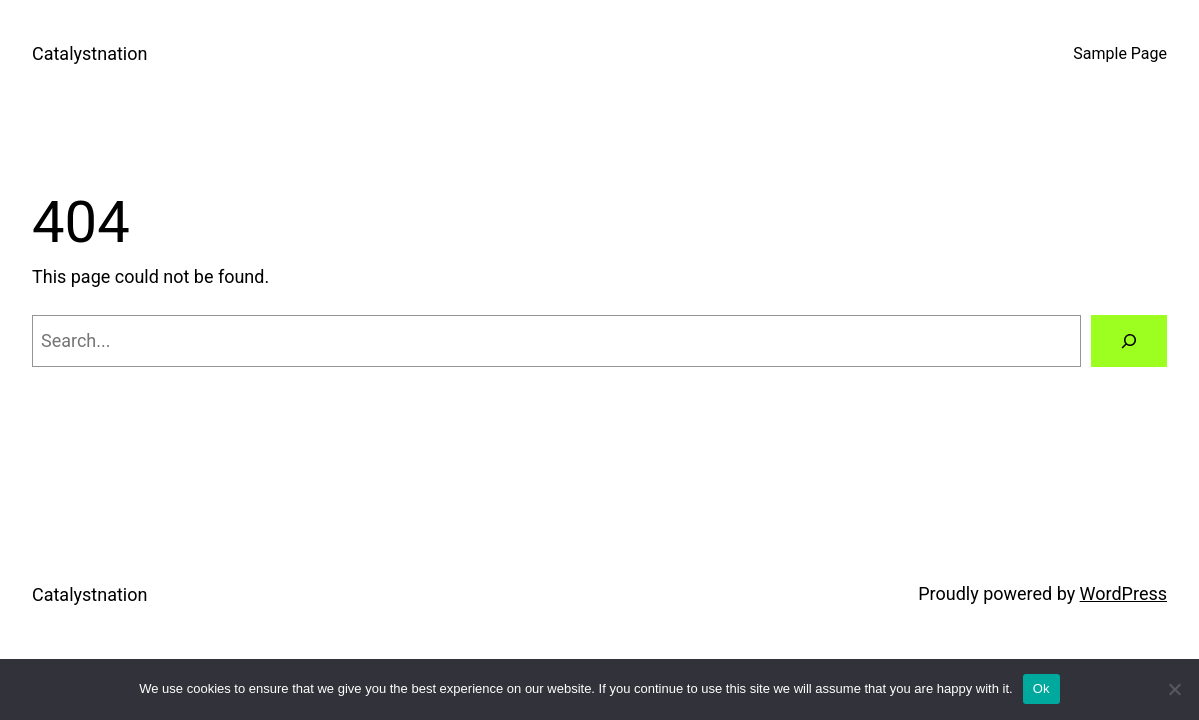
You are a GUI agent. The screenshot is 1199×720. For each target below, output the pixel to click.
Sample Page (1120, 53)
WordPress (1123, 593)
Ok (1041, 688)
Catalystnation (89, 53)
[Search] (1129, 341)
